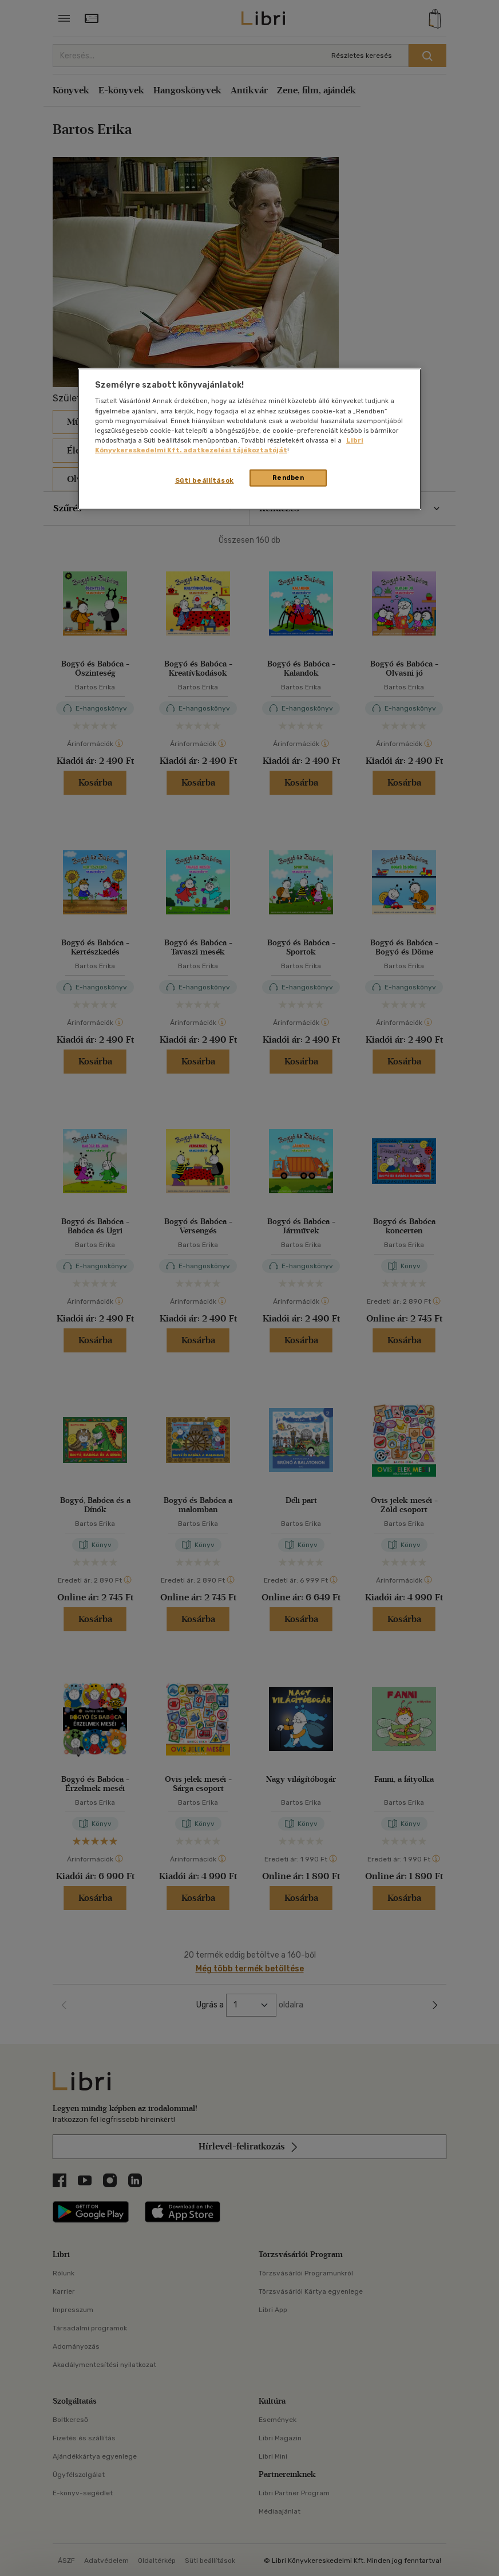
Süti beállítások (204, 480)
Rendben (288, 478)
